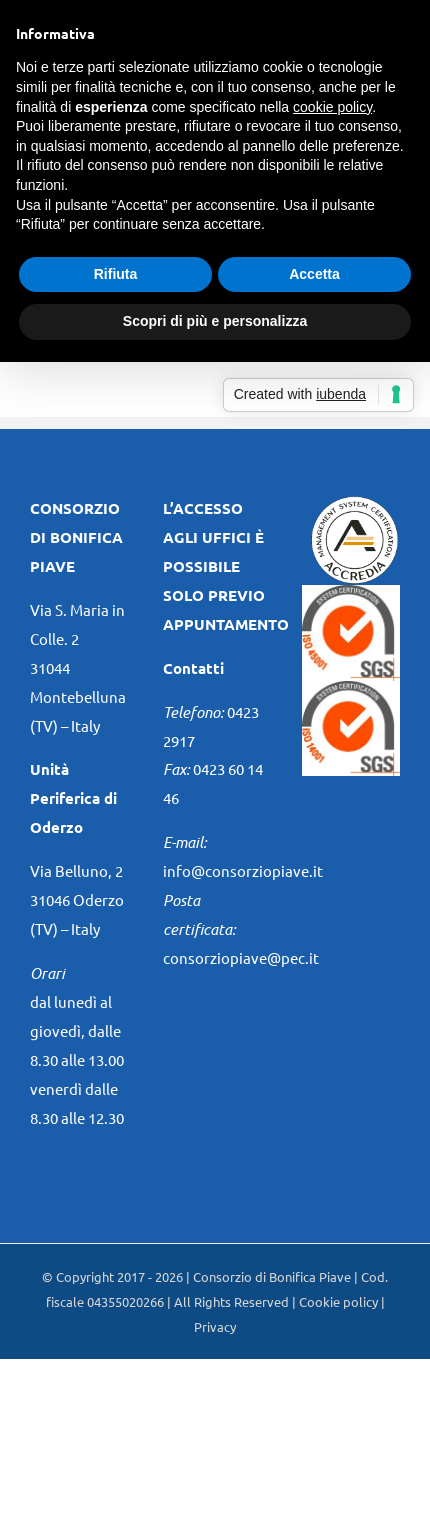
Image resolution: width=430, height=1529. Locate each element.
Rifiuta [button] (116, 274)
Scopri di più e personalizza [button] (215, 321)
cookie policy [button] (332, 107)
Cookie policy (338, 1301)
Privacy (215, 1326)
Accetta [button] (314, 274)
